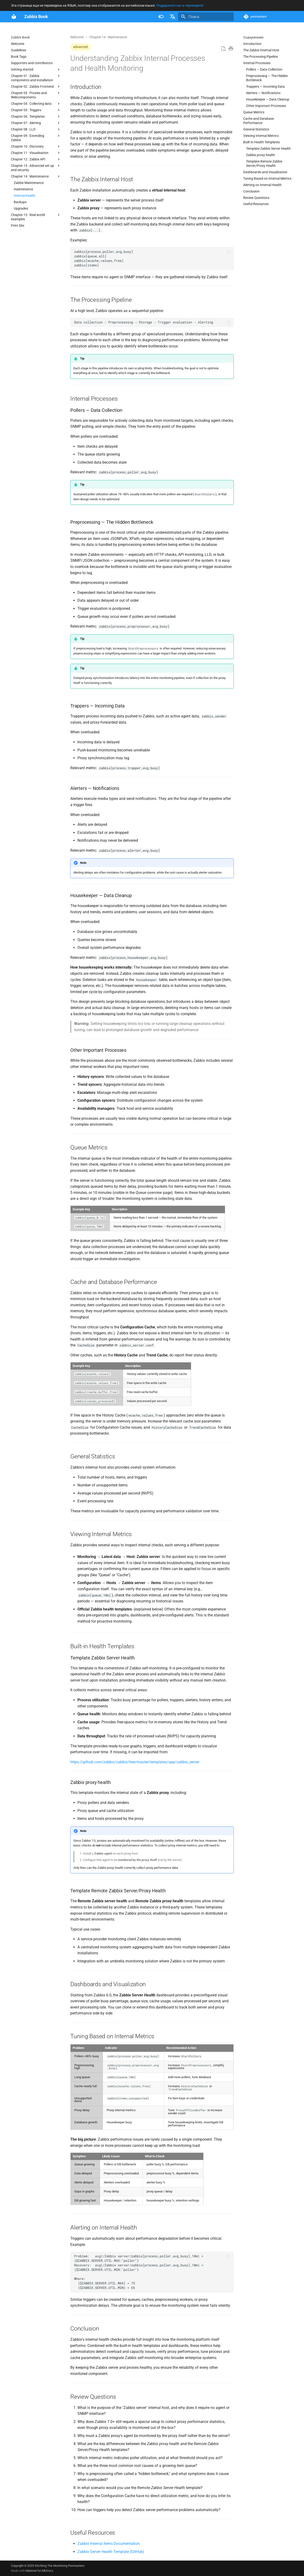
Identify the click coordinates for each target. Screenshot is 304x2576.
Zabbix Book (20, 37)
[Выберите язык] (172, 16)
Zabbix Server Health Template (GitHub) (110, 2551)
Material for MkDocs (39, 2570)
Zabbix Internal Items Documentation (108, 2543)
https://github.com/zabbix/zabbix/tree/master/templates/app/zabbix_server (134, 1762)
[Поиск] (206, 16)
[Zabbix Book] (14, 16)
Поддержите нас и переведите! (180, 5)
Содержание (253, 37)
